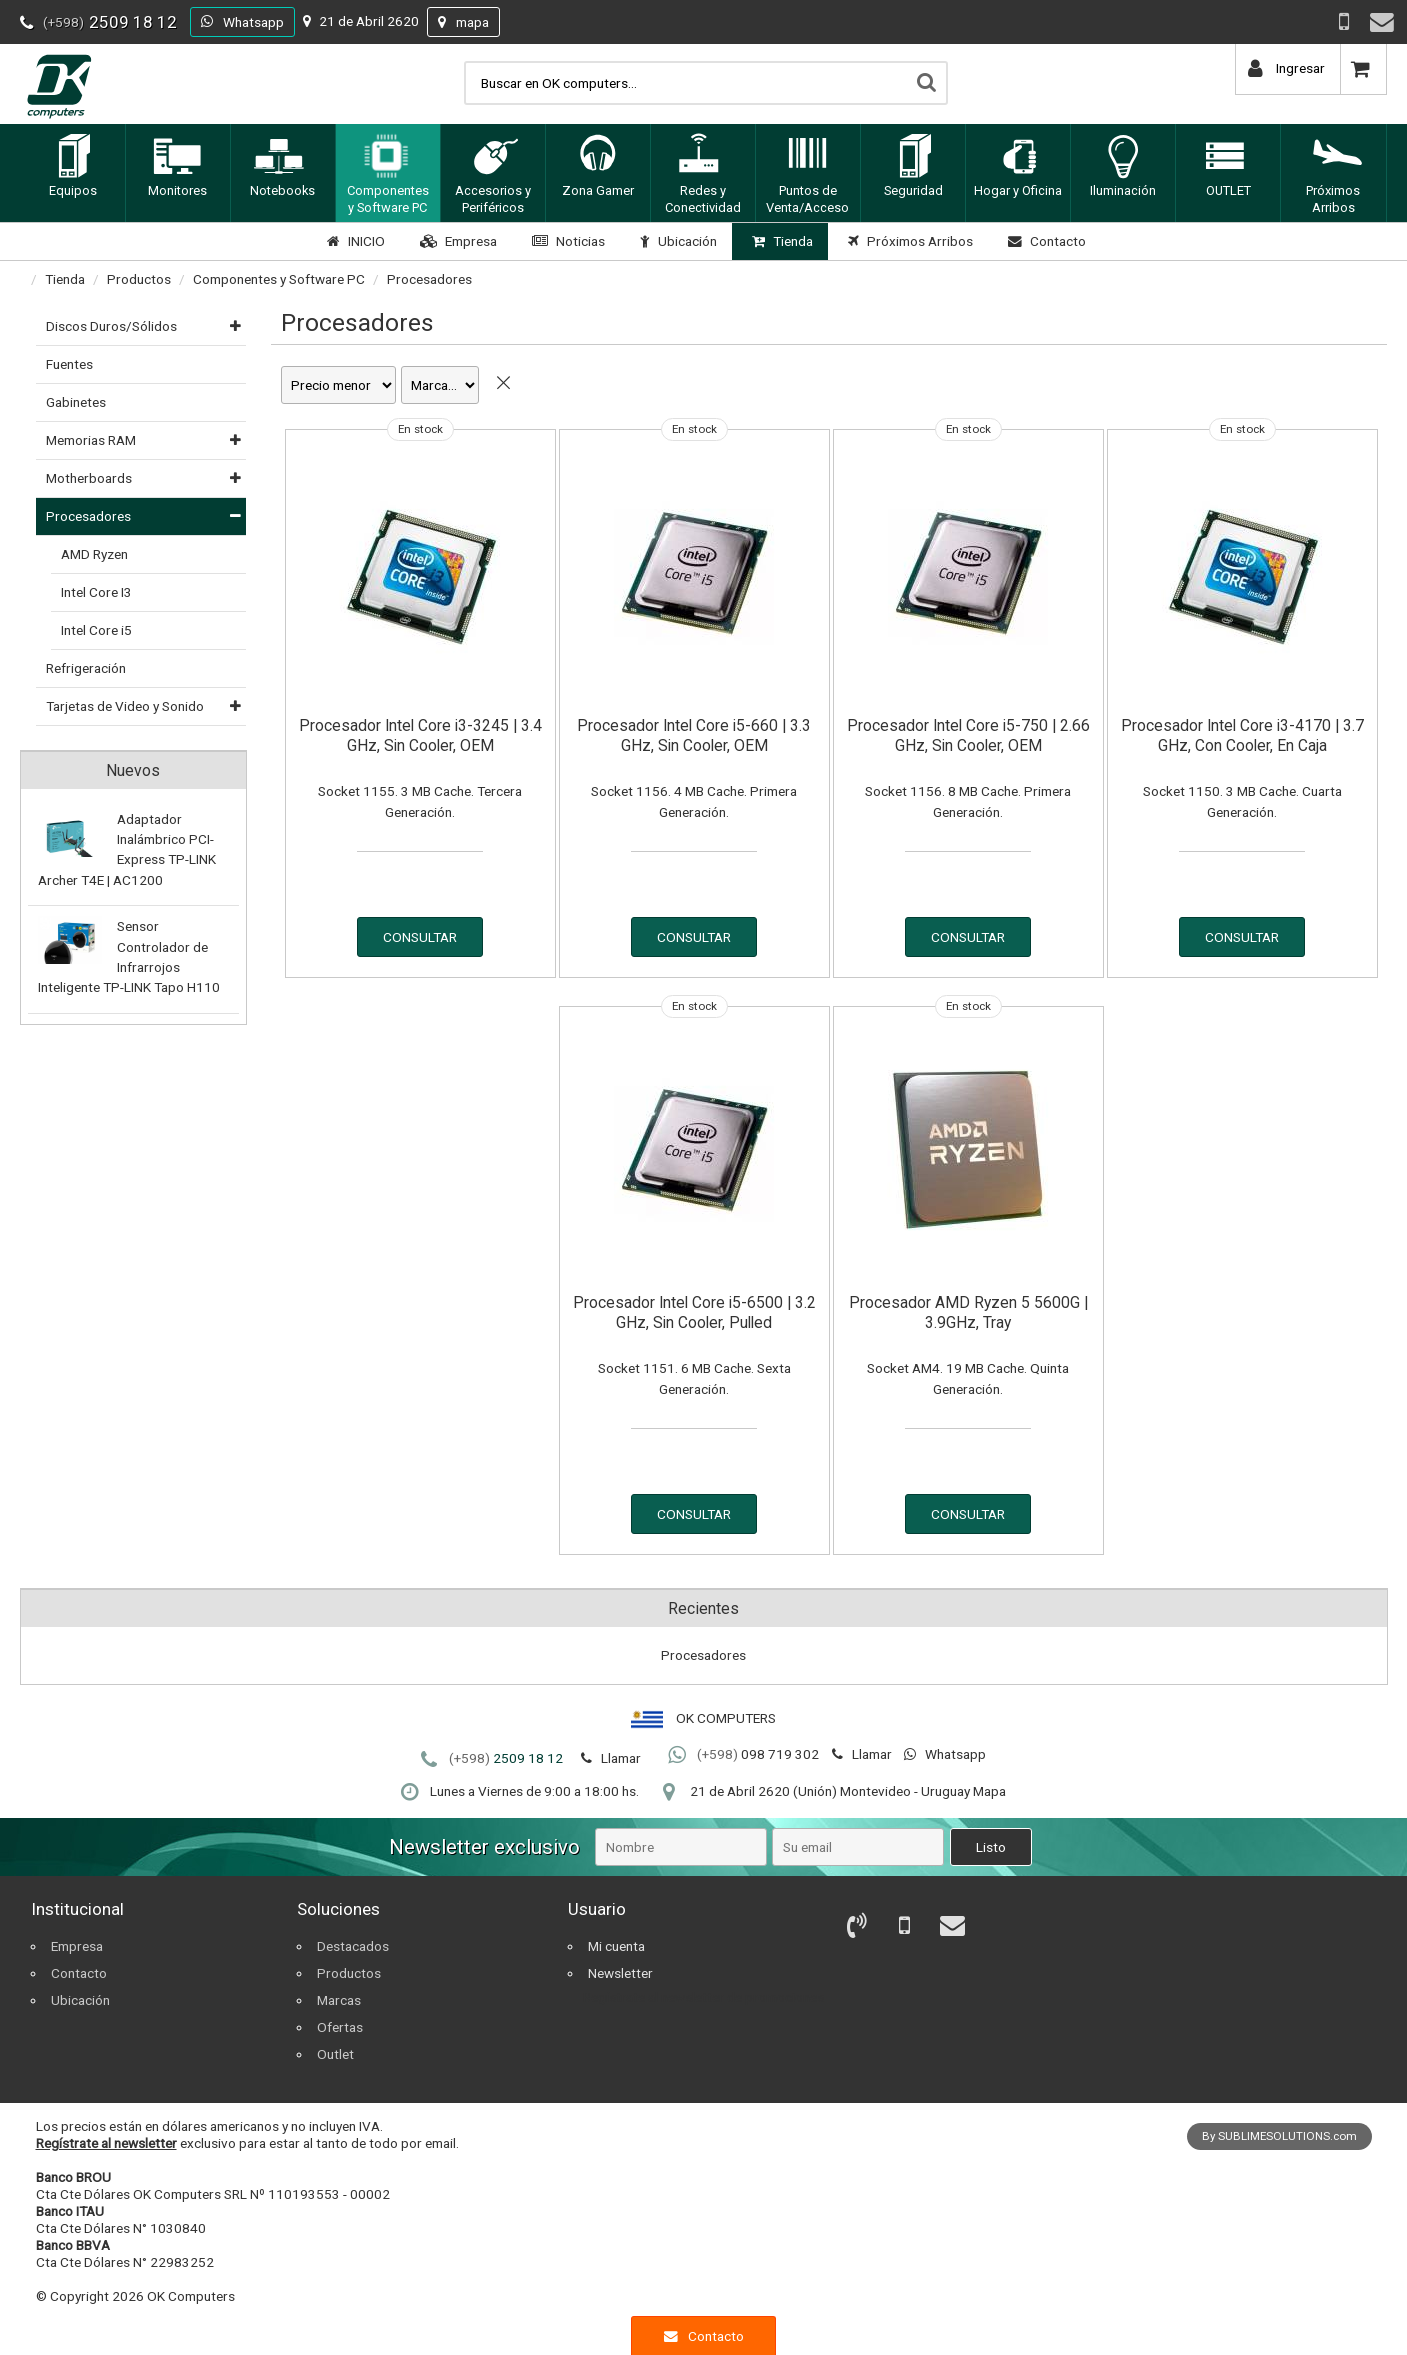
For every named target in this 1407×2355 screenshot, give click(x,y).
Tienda (780, 241)
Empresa (456, 241)
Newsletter (620, 1973)
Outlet (335, 2054)
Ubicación (676, 241)
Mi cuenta (616, 1946)
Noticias (566, 241)
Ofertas (340, 2027)
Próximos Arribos (908, 241)
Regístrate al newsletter (106, 2143)
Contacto (1044, 241)
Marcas (339, 2000)
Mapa (989, 1791)
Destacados (353, 1946)
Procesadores (429, 279)
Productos (139, 279)
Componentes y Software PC (279, 279)
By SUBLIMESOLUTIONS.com (1279, 2136)
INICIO (353, 241)
